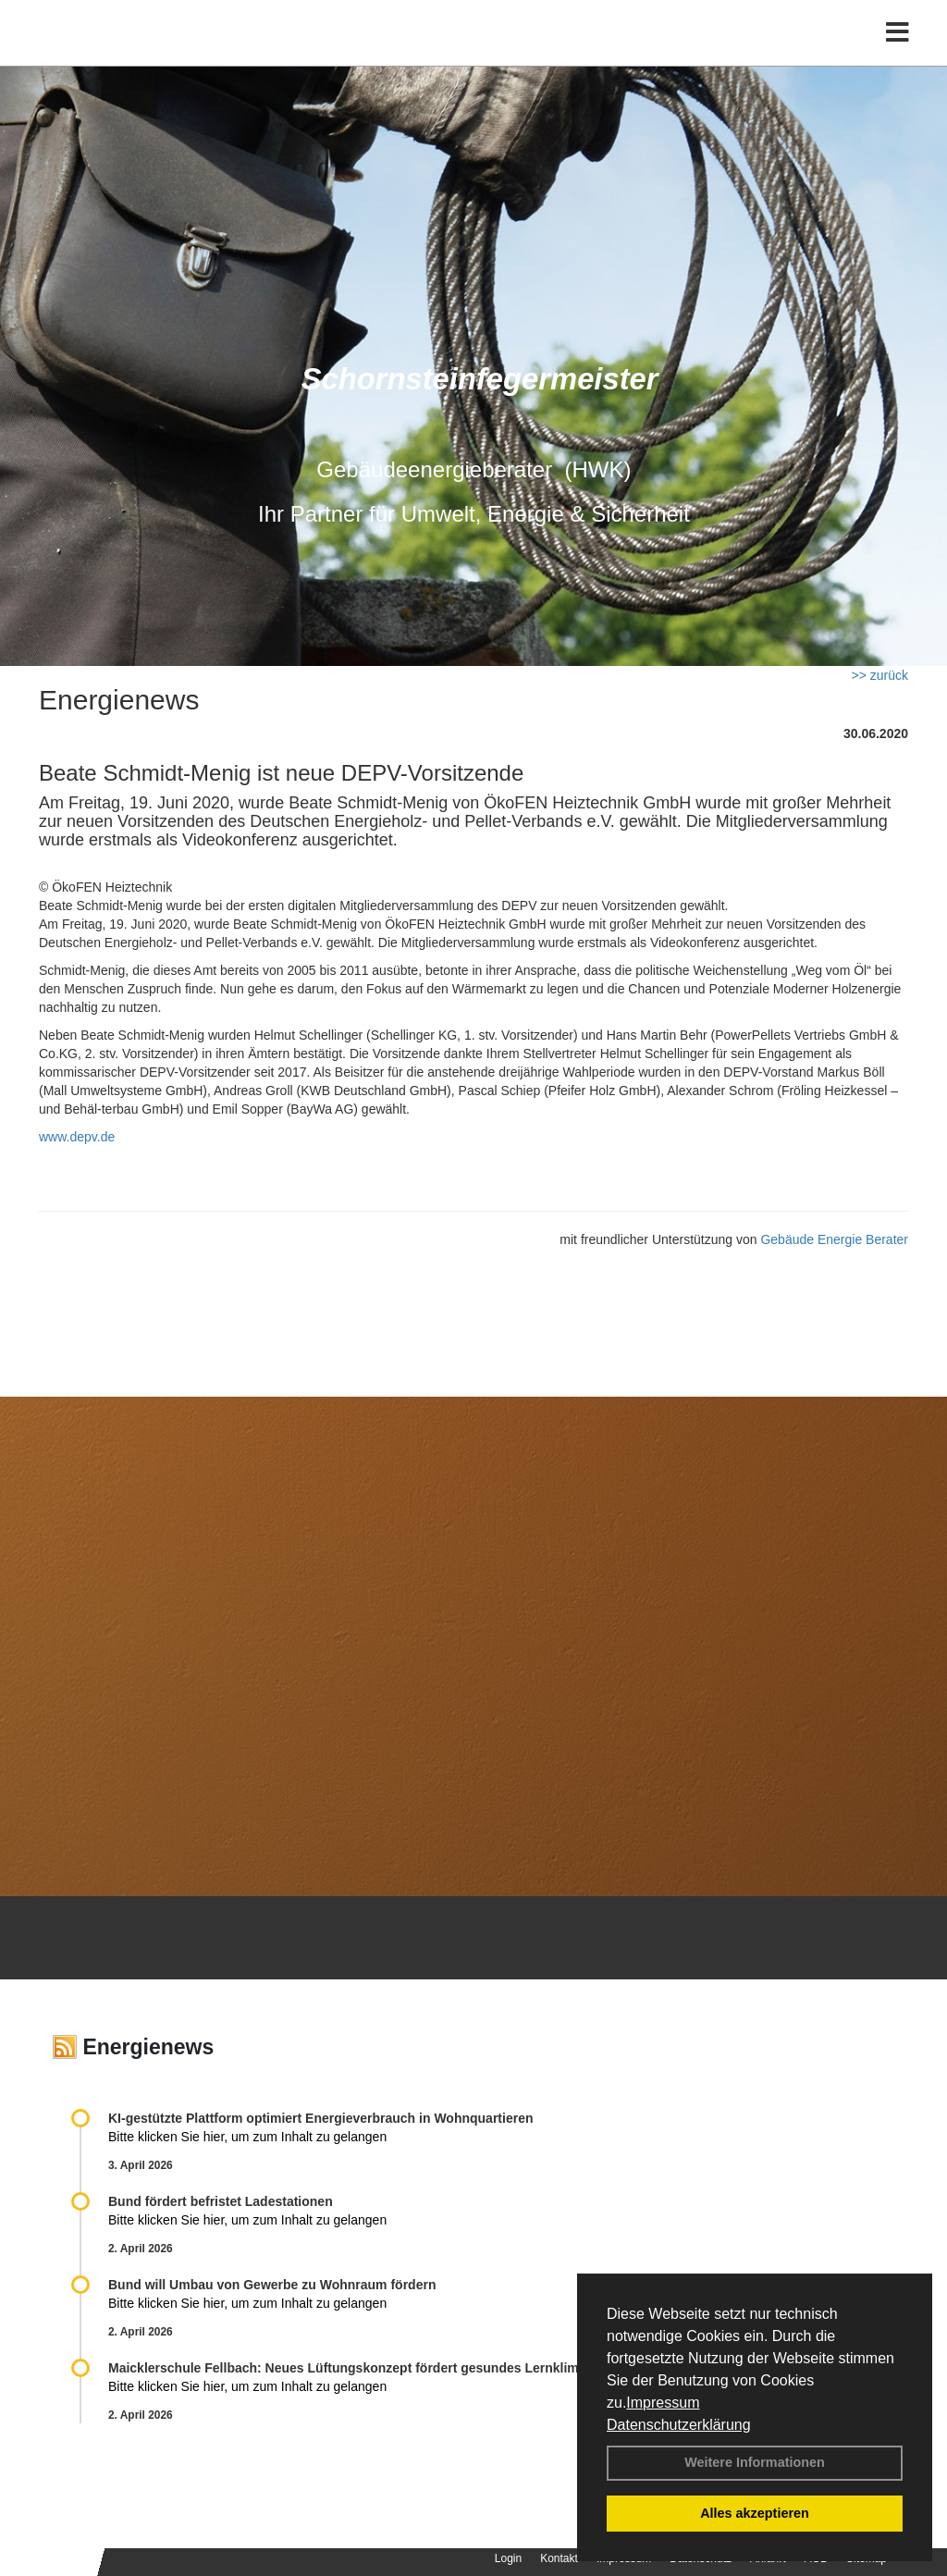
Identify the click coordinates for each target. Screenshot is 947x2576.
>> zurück (880, 675)
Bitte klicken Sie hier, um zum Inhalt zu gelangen (247, 2136)
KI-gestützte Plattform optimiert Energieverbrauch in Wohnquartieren (320, 2118)
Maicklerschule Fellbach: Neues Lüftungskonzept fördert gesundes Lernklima (347, 2367)
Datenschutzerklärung (679, 2425)
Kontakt (559, 2558)
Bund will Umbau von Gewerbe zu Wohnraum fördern (272, 2284)
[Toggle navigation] (897, 53)
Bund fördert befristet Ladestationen (220, 2201)
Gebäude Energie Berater (834, 1239)
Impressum (662, 2402)
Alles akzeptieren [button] (754, 2513)
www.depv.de (77, 1136)
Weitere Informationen (754, 2462)
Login (508, 2558)
